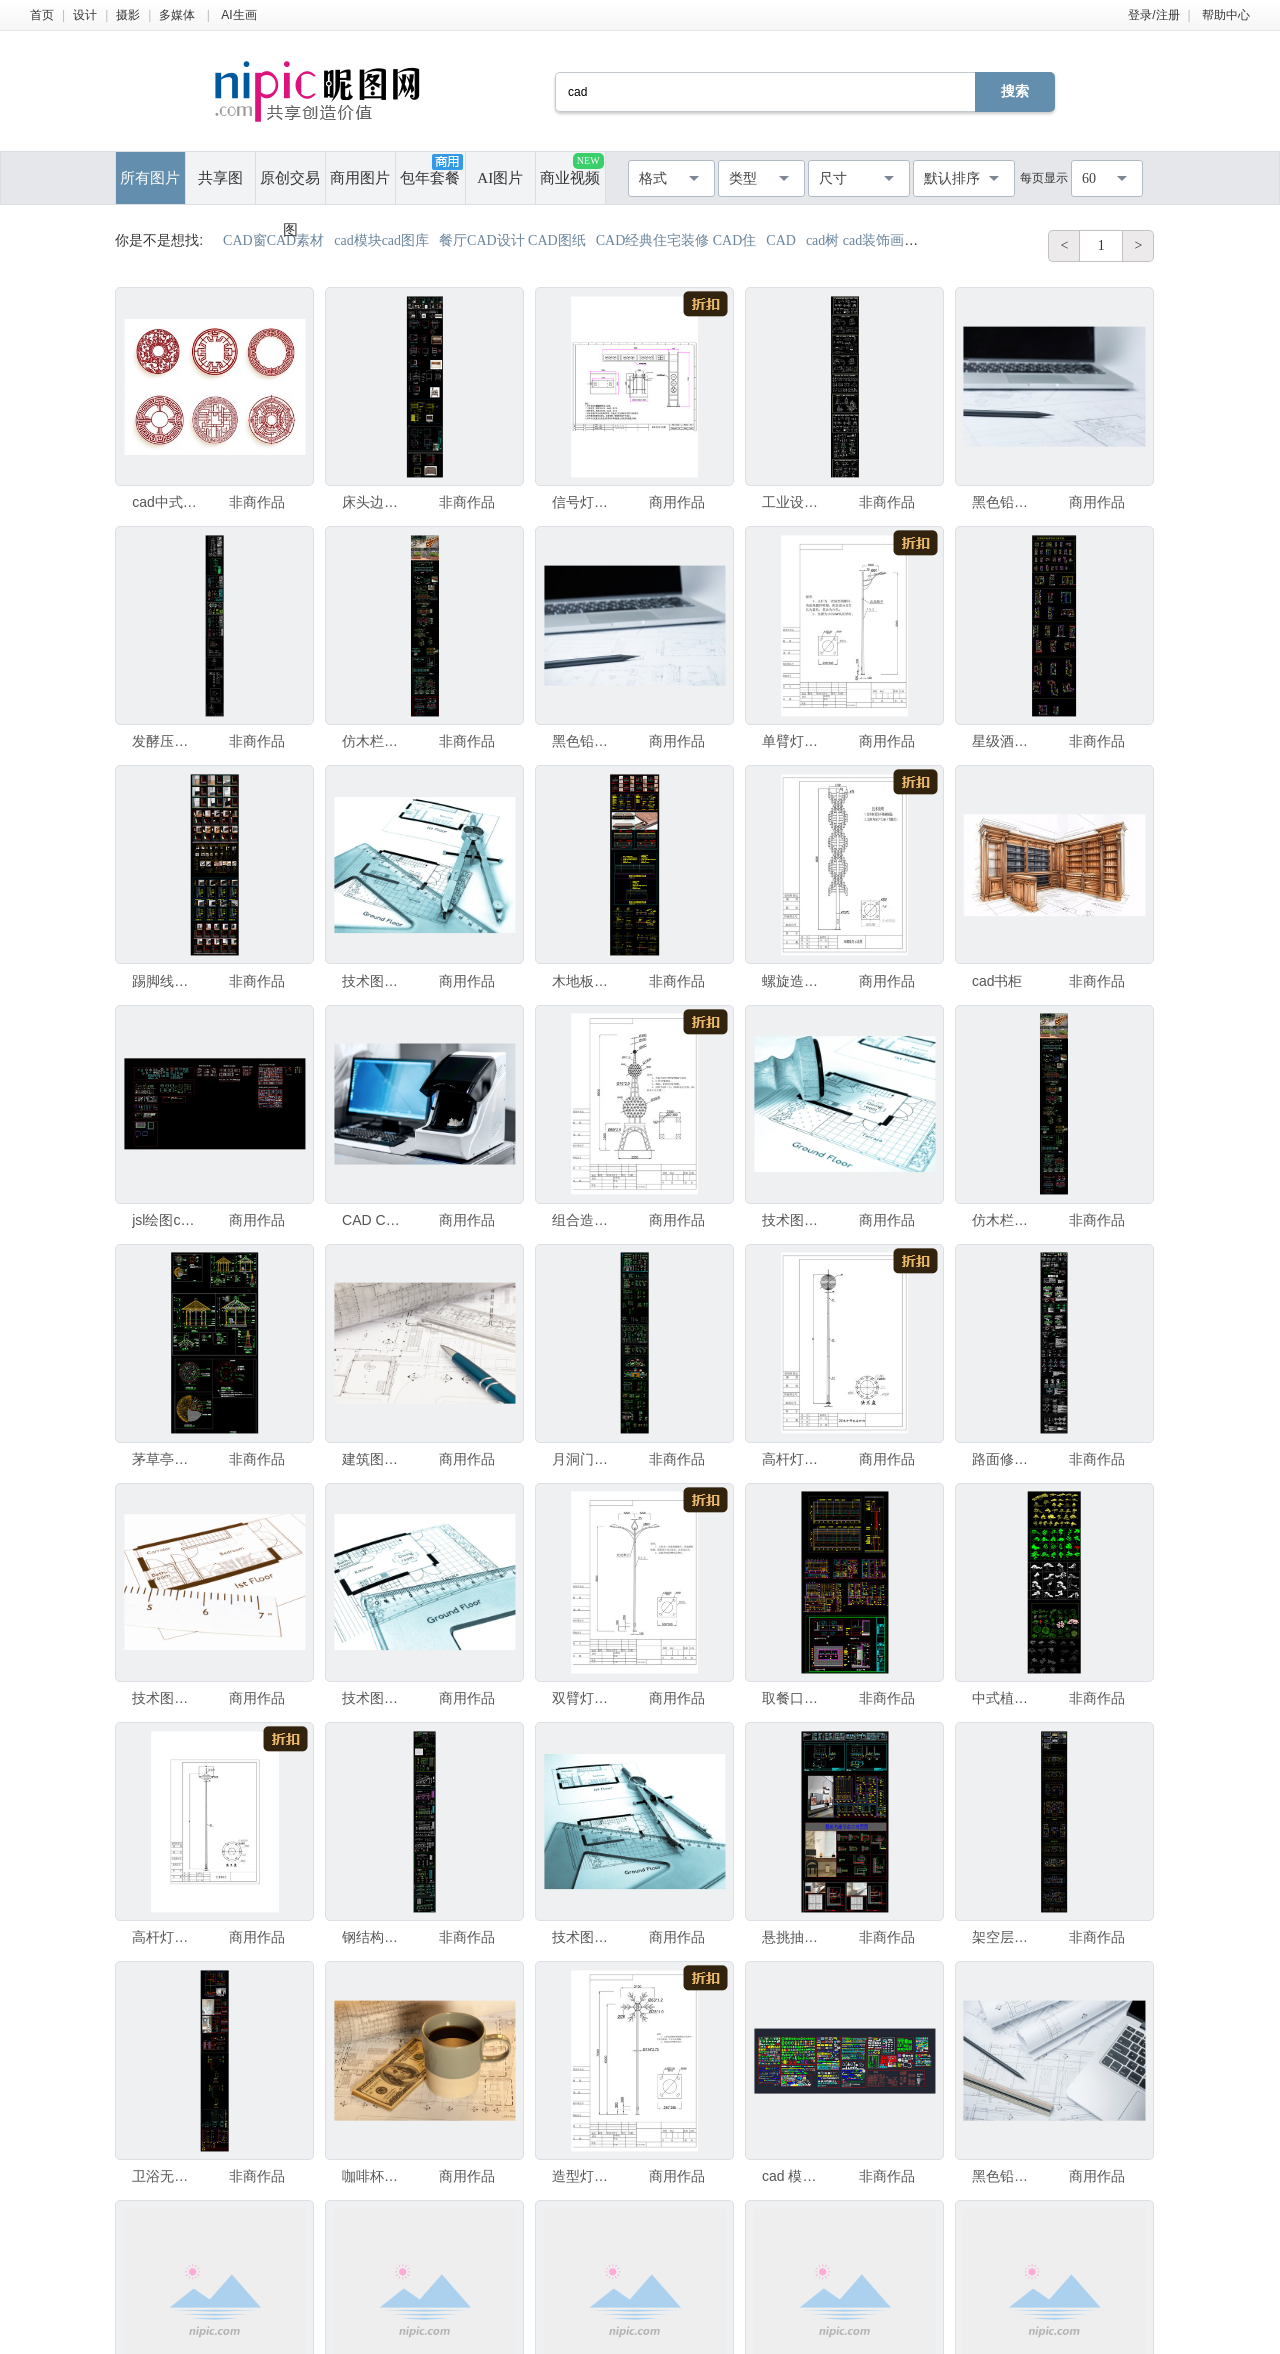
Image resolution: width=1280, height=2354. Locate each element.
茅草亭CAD (165, 1459)
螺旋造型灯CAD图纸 (795, 981)
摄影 (128, 15)
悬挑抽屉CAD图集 (795, 1937)
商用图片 (360, 178)
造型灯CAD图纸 (585, 2176)
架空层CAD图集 (1005, 1937)
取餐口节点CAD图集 (795, 1698)
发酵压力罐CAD (165, 741)
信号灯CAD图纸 (585, 502)
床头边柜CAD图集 (375, 502)
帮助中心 (1226, 15)
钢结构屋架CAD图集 (375, 1937)
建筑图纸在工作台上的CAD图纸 (375, 1459)
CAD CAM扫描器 (375, 1220)
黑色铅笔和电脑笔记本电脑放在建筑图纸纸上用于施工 (1005, 2176)
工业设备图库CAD (795, 502)
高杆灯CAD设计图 (165, 1937)
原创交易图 (290, 187)
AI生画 (238, 15)
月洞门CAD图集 (585, 1459)
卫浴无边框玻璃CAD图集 (165, 2176)
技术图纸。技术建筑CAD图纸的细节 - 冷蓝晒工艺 (375, 1698)
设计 (85, 15)
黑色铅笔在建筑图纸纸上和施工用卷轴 (1005, 502)
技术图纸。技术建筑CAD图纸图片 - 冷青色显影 (585, 1937)
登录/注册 (1153, 15)
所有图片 (150, 178)
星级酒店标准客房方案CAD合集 (1005, 741)
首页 (42, 15)
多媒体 (177, 15)
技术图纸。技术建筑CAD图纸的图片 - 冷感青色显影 (795, 1220)
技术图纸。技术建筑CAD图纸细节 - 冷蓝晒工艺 (375, 981)
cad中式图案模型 (165, 502)
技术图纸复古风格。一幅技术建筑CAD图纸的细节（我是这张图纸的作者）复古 (165, 1698)
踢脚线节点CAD (165, 981)
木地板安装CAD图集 (585, 981)
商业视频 (571, 169)
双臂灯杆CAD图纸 (585, 1698)
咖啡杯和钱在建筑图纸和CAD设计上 (375, 2176)
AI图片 (500, 178)
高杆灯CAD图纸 (795, 1459)
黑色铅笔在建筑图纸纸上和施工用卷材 (585, 741)
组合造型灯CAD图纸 (585, 1220)
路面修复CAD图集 (1005, 1459)
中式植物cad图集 (1005, 1698)
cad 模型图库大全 (795, 2176)
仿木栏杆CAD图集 (375, 741)
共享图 (220, 178)
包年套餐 (431, 170)
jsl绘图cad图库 (165, 1220)
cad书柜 (997, 981)
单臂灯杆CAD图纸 (795, 741)
